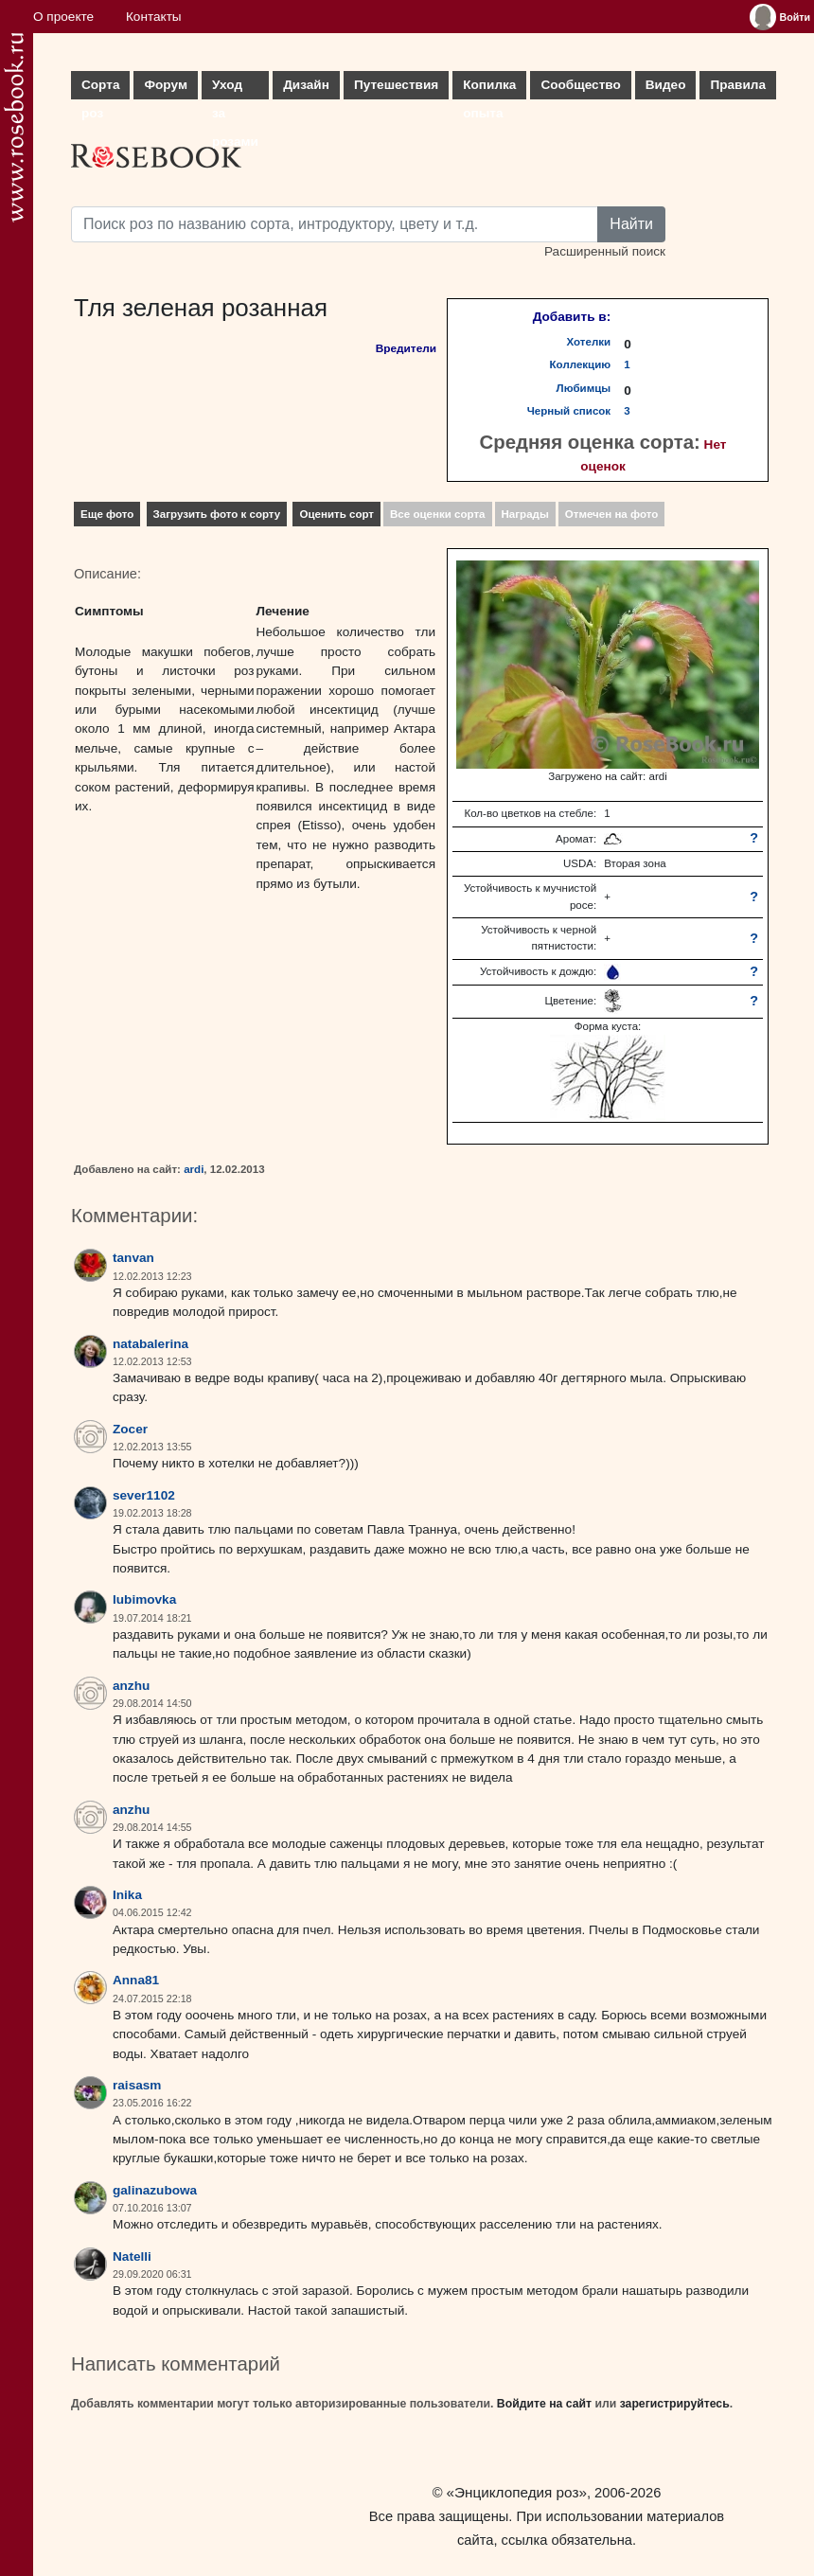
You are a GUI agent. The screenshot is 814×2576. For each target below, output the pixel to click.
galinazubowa (155, 2190)
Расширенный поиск (604, 251)
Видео (666, 85)
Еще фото (106, 514)
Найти (631, 224)
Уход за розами (235, 88)
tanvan (133, 1258)
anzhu (131, 1686)
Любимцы (584, 388)
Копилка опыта (489, 88)
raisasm (137, 2085)
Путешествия (396, 85)
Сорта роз (100, 88)
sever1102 (144, 1495)
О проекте (63, 16)
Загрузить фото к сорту (217, 514)
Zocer (130, 1429)
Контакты (154, 16)
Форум (165, 85)
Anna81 (136, 1980)
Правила (738, 85)
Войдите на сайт (544, 2403)
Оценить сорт (336, 514)
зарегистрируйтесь (675, 2403)
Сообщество (580, 85)
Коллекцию (580, 364)
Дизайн (306, 85)
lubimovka (144, 1599)
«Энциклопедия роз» (517, 2492)
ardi (194, 1169)
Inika (127, 1895)
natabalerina (150, 1344)
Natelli (132, 2256)
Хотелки (589, 341)
